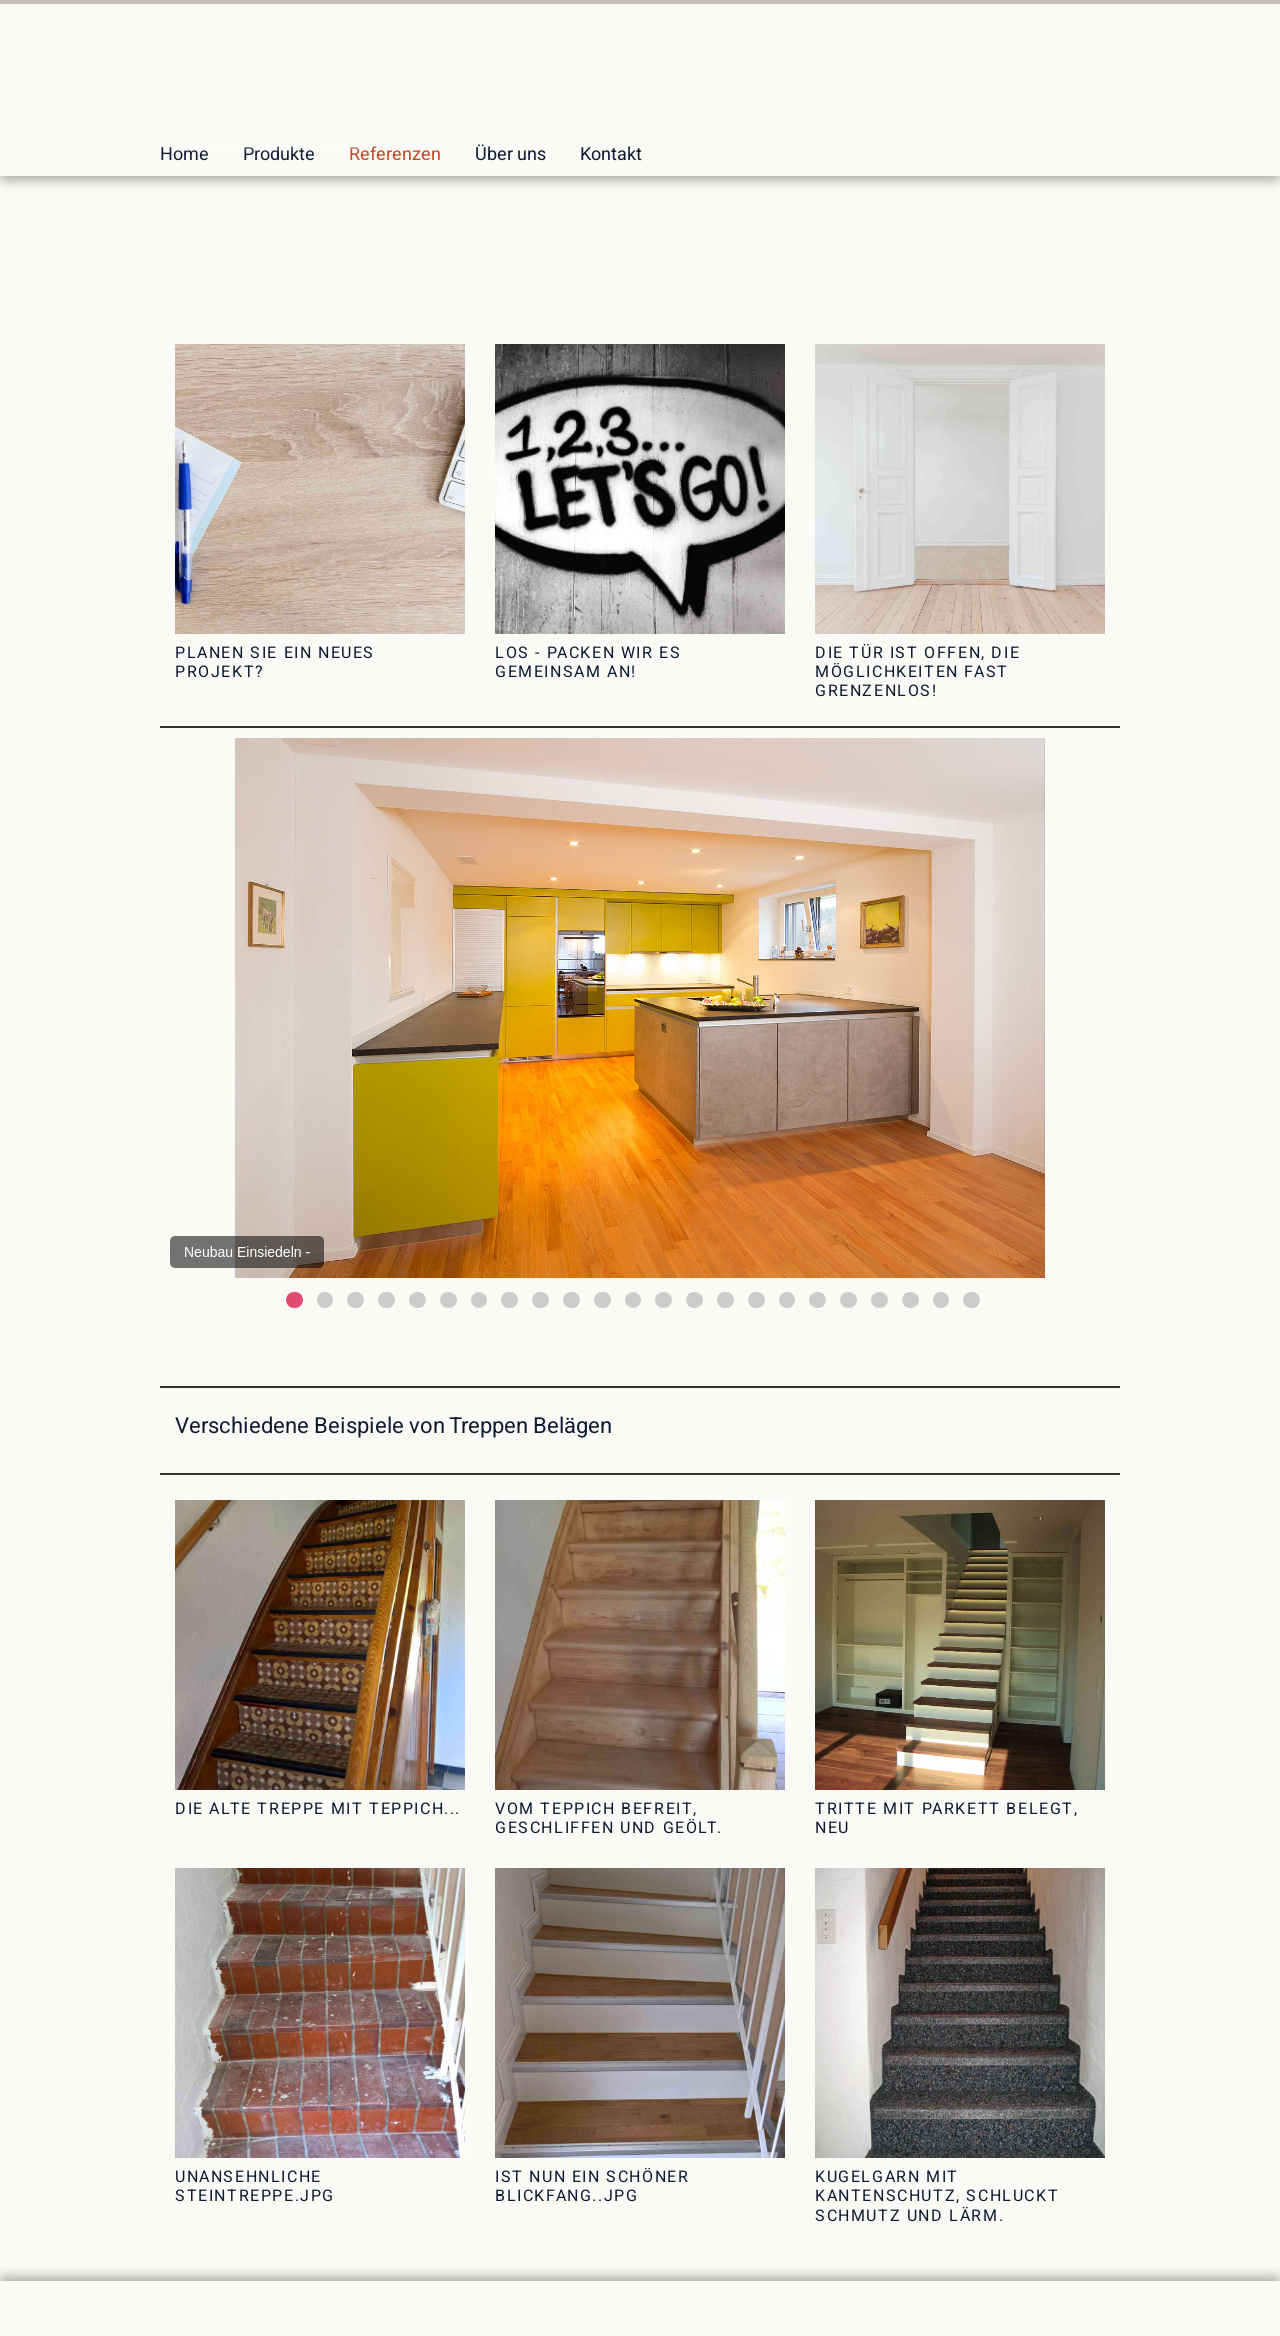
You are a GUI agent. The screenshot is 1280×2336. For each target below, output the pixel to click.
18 (817, 1300)
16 (756, 1300)
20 (879, 1300)
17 (787, 1300)
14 (694, 1300)
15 (725, 1300)
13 (663, 1300)
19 (848, 1300)
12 (633, 1300)
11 (602, 1300)
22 (941, 1300)
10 (571, 1300)
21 (910, 1300)
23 (971, 1300)
